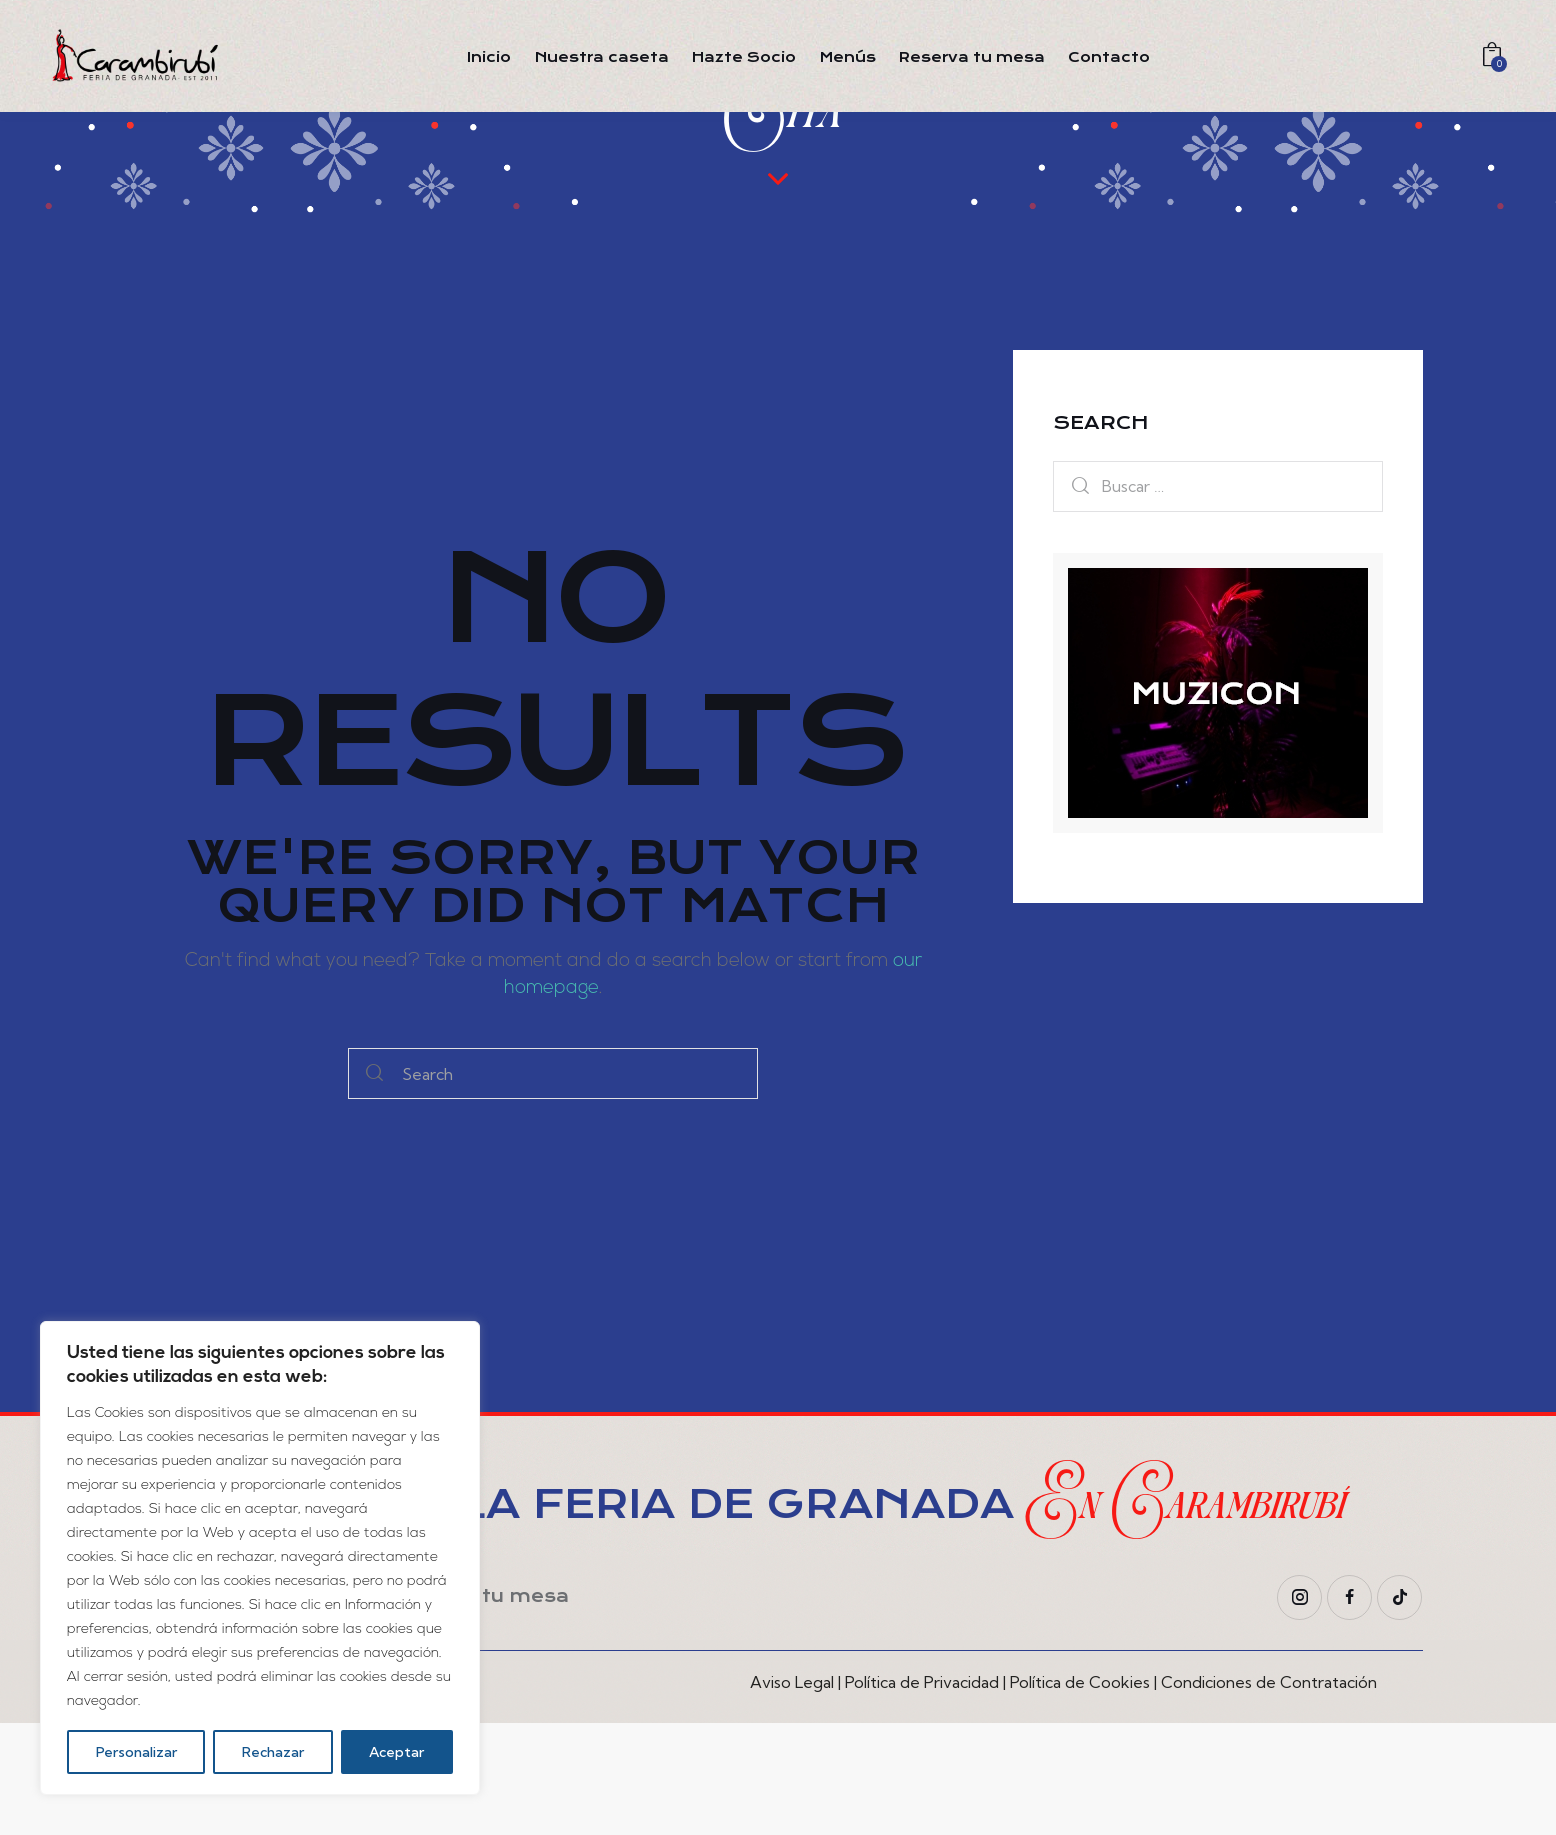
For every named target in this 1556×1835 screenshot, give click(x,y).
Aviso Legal (792, 1794)
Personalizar (136, 1752)
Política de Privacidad (922, 1794)
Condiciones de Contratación (1269, 1794)
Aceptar (396, 1752)
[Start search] (374, 1185)
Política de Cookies (1080, 1794)
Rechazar (273, 1752)
